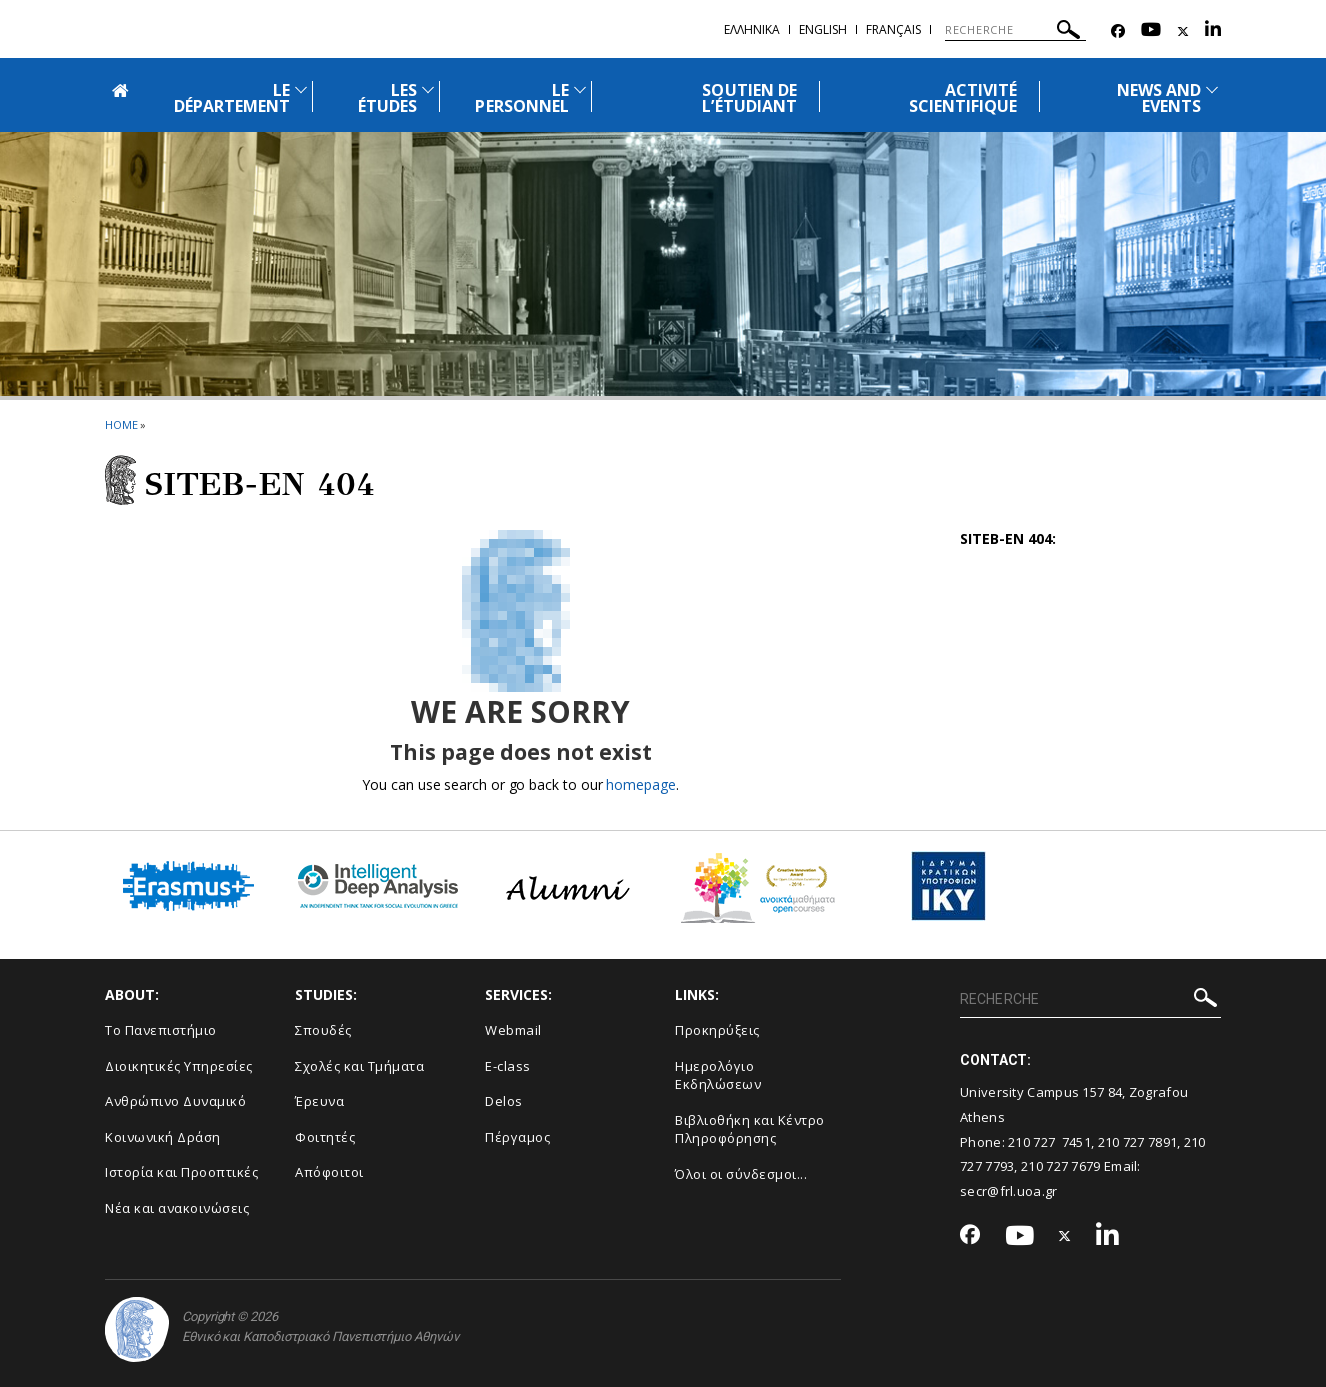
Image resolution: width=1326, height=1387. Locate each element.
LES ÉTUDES (387, 98)
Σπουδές (323, 1030)
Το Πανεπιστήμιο (161, 1030)
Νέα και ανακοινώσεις (177, 1208)
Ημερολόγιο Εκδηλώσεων (718, 1075)
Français (893, 29)
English (823, 29)
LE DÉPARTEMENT (232, 98)
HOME (121, 424)
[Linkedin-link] (1213, 31)
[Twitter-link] (1183, 31)
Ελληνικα (752, 29)
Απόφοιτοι (329, 1172)
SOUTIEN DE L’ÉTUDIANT (749, 98)
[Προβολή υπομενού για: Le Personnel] (580, 89)
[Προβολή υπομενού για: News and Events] (1212, 89)
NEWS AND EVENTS (1159, 98)
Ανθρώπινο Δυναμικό (175, 1101)
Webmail (513, 1030)
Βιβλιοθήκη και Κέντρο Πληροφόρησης (750, 1129)
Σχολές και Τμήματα (359, 1066)
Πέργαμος (517, 1137)
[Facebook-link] (1118, 31)
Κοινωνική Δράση (163, 1137)
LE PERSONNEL (521, 98)
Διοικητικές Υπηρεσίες (179, 1066)
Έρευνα (319, 1101)
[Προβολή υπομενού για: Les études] (428, 89)
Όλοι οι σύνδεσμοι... (741, 1174)
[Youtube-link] (1151, 31)
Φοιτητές (325, 1137)
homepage (640, 784)
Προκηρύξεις (717, 1030)
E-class (508, 1066)
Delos (504, 1101)
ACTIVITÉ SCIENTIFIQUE (963, 98)
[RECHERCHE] (1015, 30)
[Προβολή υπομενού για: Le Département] (301, 89)
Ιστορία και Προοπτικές (181, 1172)
